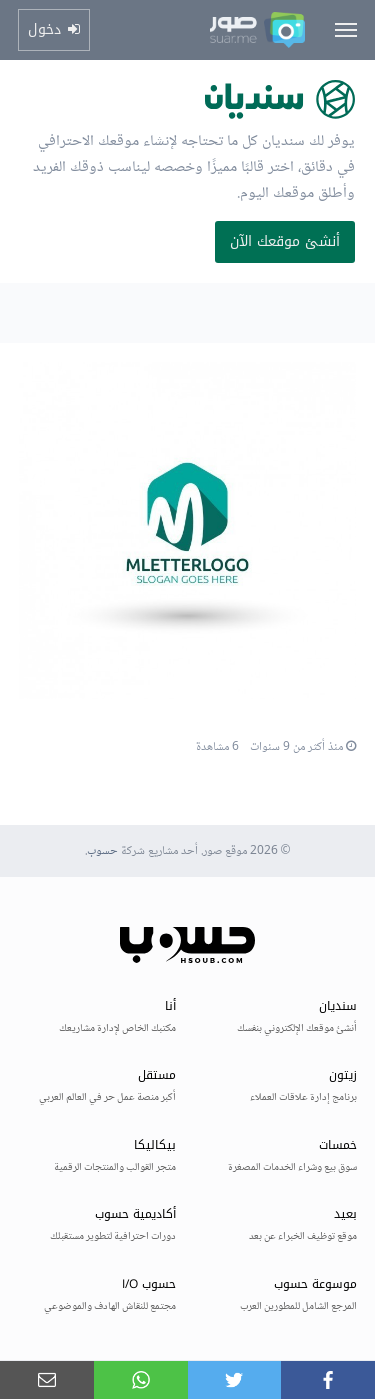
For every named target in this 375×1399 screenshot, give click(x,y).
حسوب (102, 851)
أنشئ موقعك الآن (285, 241)
